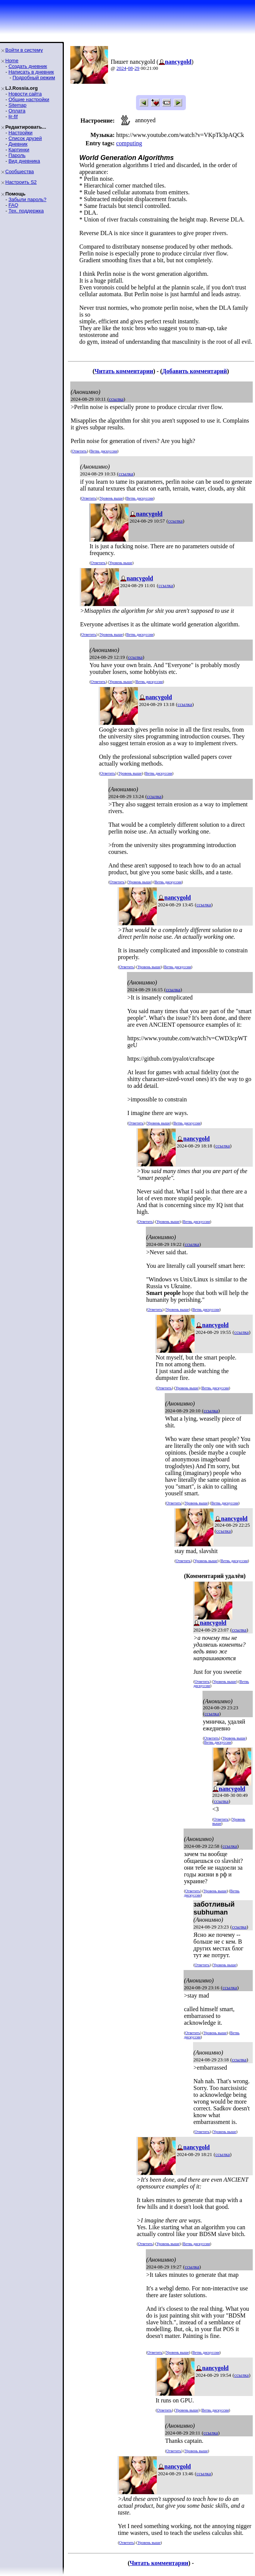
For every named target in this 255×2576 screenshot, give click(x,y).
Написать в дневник (31, 72)
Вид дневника (24, 161)
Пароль (16, 155)
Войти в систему (24, 50)
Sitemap (17, 105)
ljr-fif (13, 116)
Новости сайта (25, 94)
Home (12, 60)
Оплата (16, 111)
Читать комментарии (123, 371)
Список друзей (25, 138)
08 (130, 68)
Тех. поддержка (25, 211)
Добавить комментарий (194, 371)
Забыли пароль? (27, 199)
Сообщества (19, 171)
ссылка (116, 399)
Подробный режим (33, 77)
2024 (121, 68)
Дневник (17, 144)
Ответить (79, 451)
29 (136, 68)
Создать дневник (27, 66)
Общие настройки (28, 99)
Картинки (18, 149)
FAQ (13, 205)
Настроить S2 (21, 182)
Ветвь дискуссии (103, 451)
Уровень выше (111, 498)
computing (129, 143)
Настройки (20, 132)
